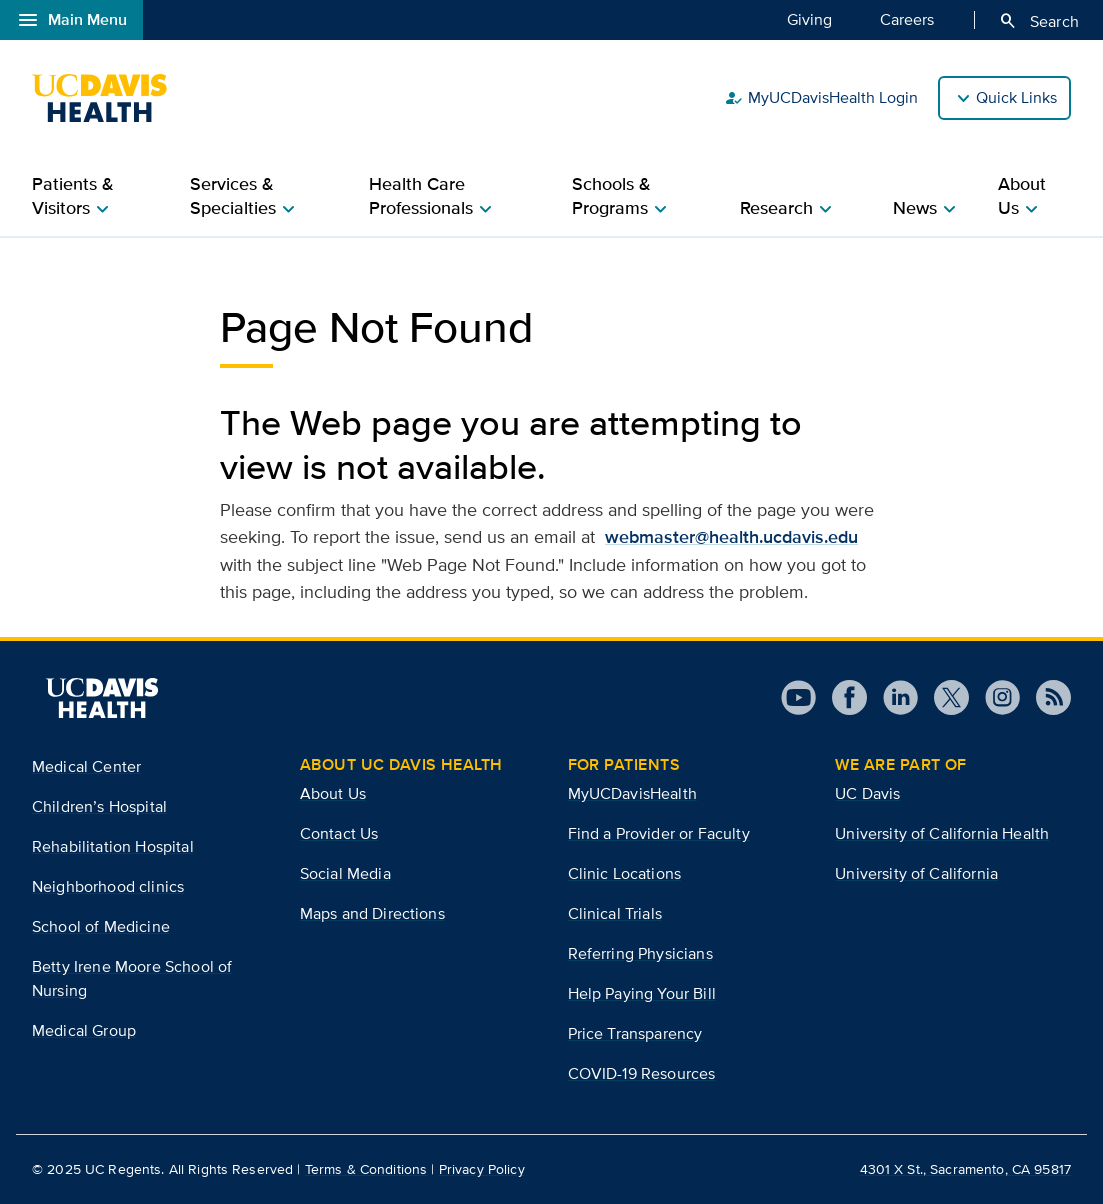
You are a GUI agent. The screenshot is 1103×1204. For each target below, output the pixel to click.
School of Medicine (101, 926)
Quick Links (1016, 97)
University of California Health (942, 833)
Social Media (345, 873)
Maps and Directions (372, 913)
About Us (333, 793)
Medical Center (86, 766)
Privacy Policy (482, 1169)
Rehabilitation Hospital (113, 846)
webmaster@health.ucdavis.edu (731, 537)
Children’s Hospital (99, 806)
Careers (907, 19)
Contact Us (339, 833)
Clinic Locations (625, 873)
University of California (916, 873)
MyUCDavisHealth (632, 793)
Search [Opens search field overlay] (1038, 21)
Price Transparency (635, 1033)
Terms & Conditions (366, 1169)
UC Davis (867, 793)
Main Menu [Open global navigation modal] (71, 20)
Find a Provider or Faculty (659, 833)
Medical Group (84, 1030)
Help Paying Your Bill (642, 993)
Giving (809, 19)
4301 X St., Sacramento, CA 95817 (965, 1169)
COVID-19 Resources (642, 1073)
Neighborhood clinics (108, 886)
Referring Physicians (640, 953)
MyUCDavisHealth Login (821, 98)
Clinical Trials (615, 913)
